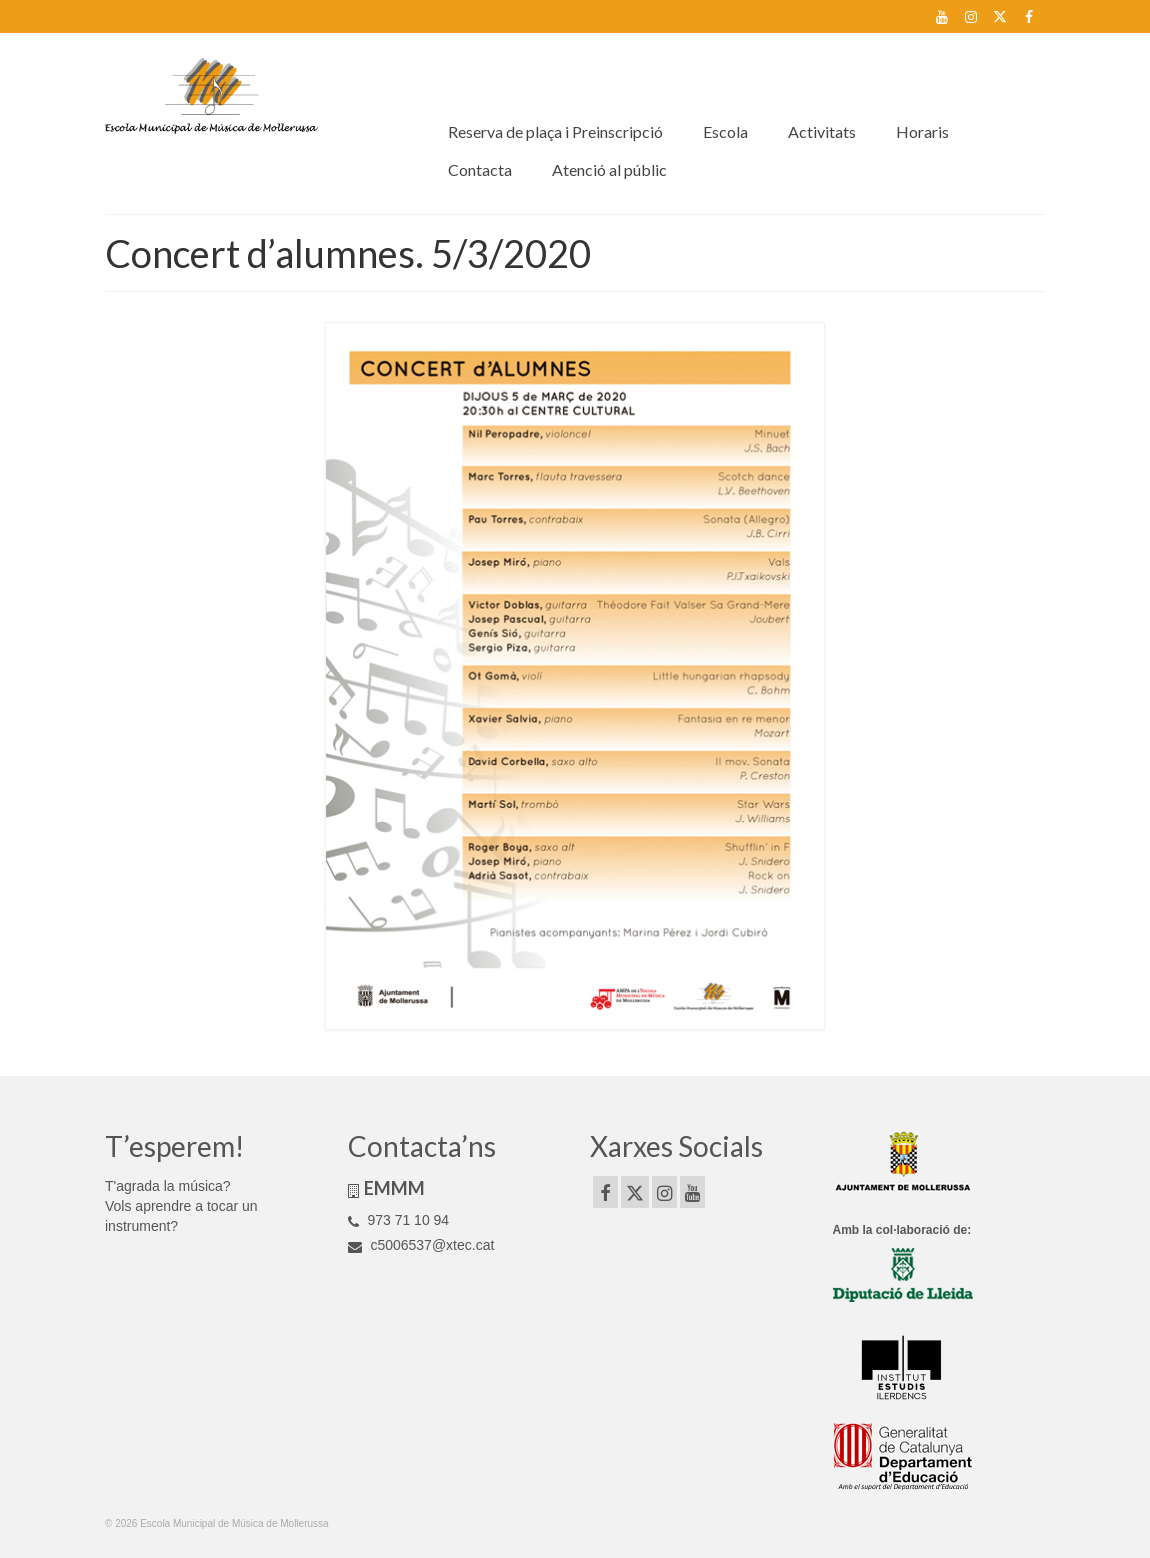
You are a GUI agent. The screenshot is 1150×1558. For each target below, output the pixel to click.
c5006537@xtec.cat (421, 1245)
